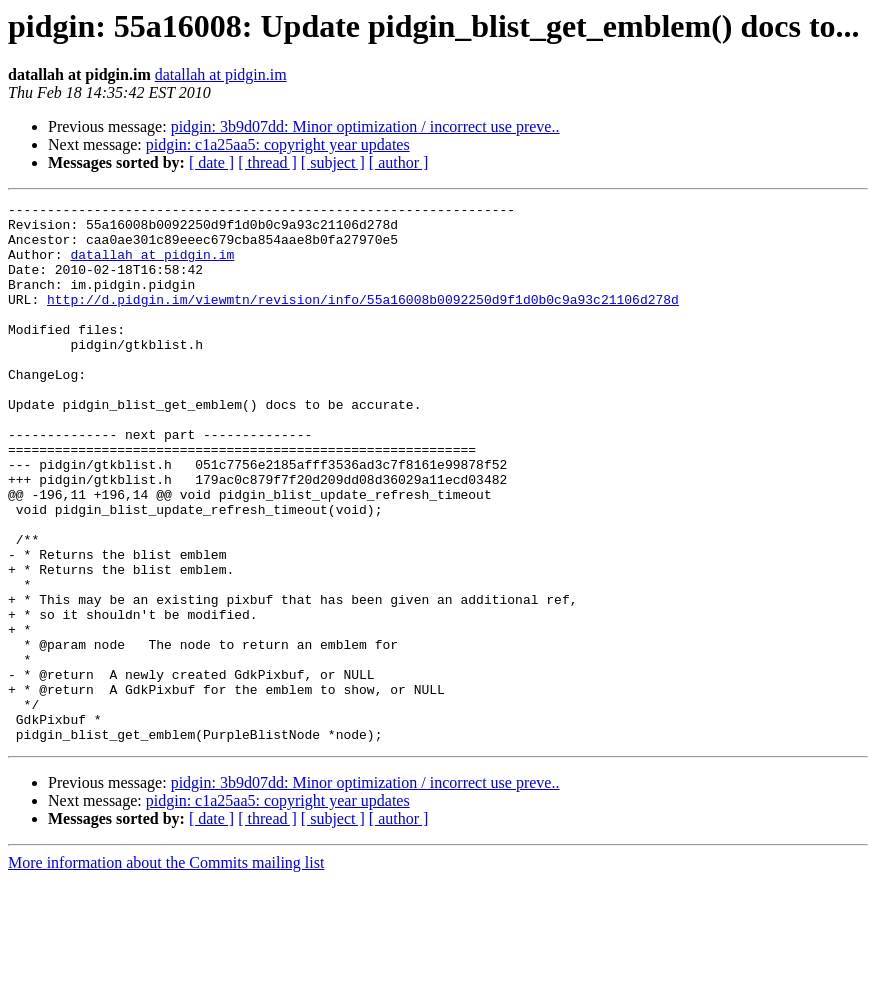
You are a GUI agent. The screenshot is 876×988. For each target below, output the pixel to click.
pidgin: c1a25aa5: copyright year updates (278, 144)
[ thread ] (267, 162)
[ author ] (399, 162)
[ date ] (211, 162)
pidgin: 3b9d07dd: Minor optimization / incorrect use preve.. (365, 126)
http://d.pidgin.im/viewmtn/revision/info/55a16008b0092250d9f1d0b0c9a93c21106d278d (363, 320)
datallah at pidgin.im (221, 74)
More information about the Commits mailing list (166, 970)
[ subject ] (333, 162)
